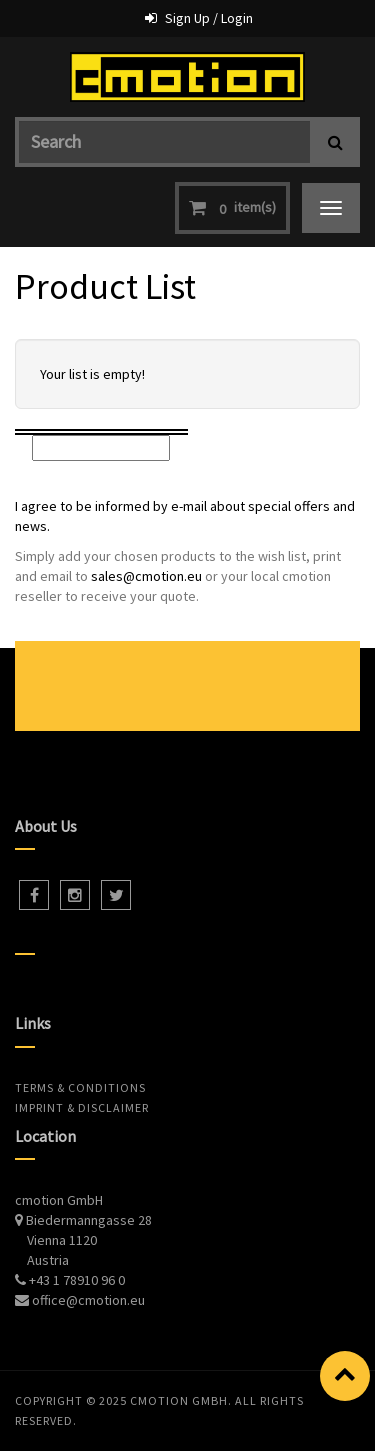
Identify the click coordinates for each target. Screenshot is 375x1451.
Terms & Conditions (80, 1087)
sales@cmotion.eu (146, 576)
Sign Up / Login (209, 18)
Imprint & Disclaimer (82, 1107)
